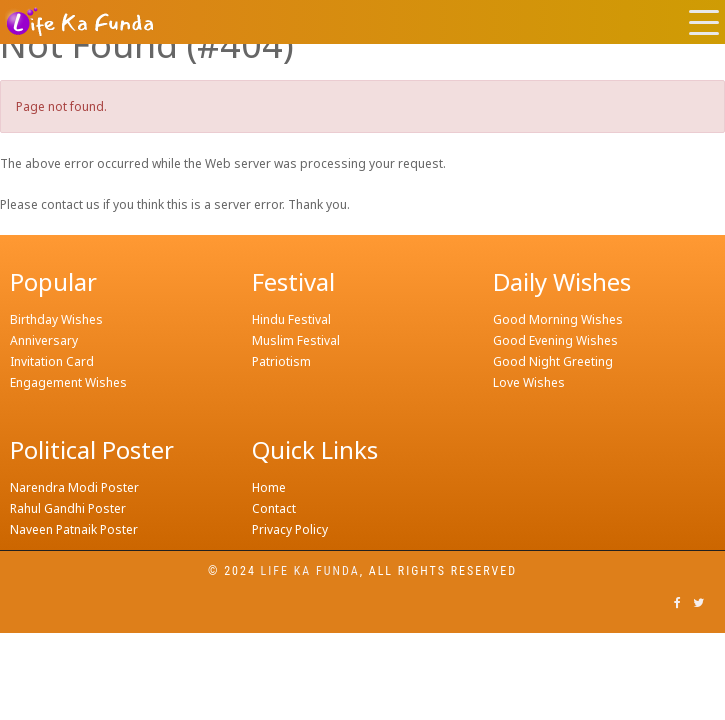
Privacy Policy (290, 529)
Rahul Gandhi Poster (68, 508)
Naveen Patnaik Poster (74, 529)
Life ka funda (310, 571)
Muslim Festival (296, 340)
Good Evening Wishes (555, 340)
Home (269, 487)
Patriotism (281, 361)
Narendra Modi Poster (74, 487)
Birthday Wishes (56, 319)
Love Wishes (529, 382)
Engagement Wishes (68, 382)
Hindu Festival (291, 319)
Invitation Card (52, 361)
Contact (274, 508)
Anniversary (44, 340)
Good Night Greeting (553, 361)
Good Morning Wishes (558, 319)
